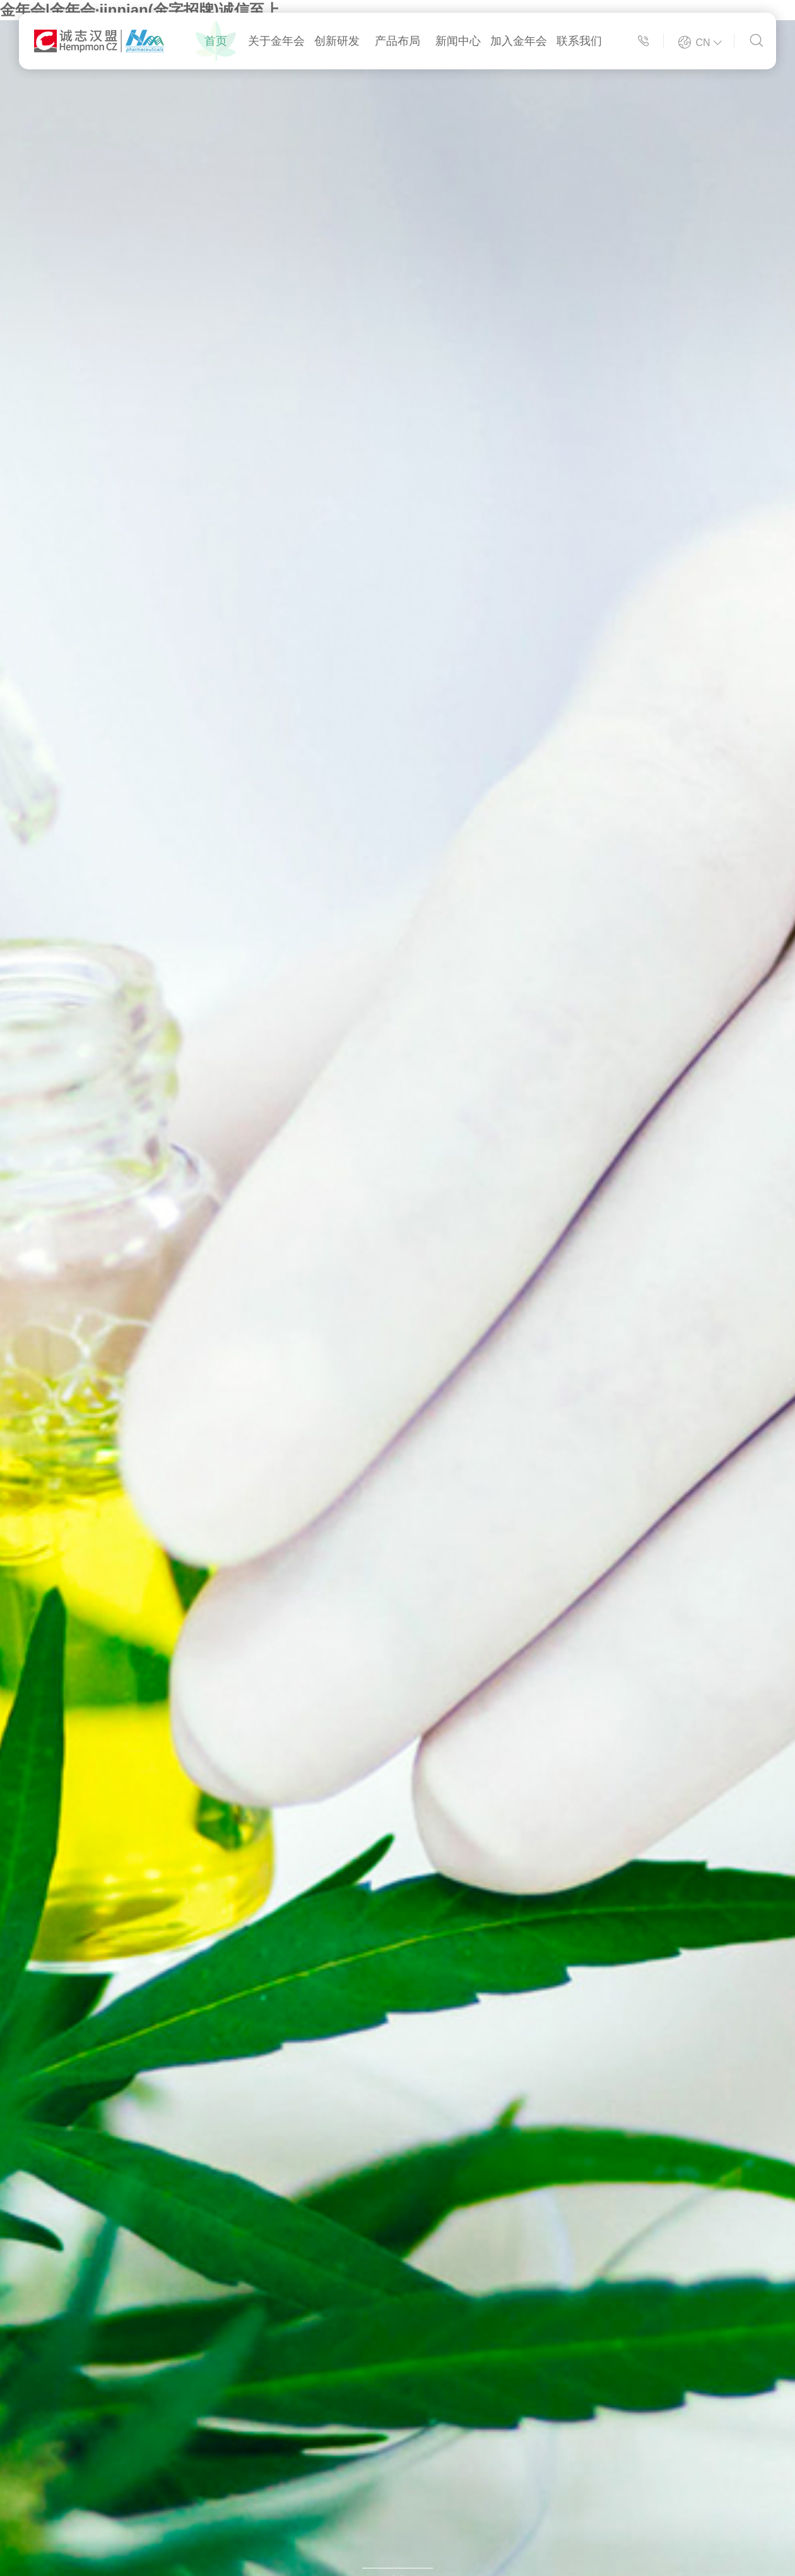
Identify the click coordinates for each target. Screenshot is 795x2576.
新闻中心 (458, 41)
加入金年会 (518, 41)
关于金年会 (276, 41)
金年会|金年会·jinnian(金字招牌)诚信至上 (140, 9)
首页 (215, 41)
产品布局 (397, 41)
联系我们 (579, 41)
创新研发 (337, 41)
